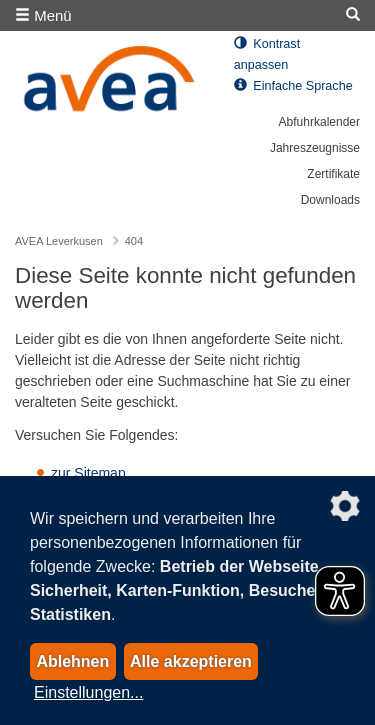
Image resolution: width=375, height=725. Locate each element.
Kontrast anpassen (267, 54)
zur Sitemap (88, 473)
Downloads (330, 200)
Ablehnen (72, 661)
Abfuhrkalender (319, 122)
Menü (43, 15)
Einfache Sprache (293, 86)
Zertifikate (333, 174)
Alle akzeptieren (191, 661)
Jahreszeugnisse (315, 148)
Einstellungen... (88, 692)
